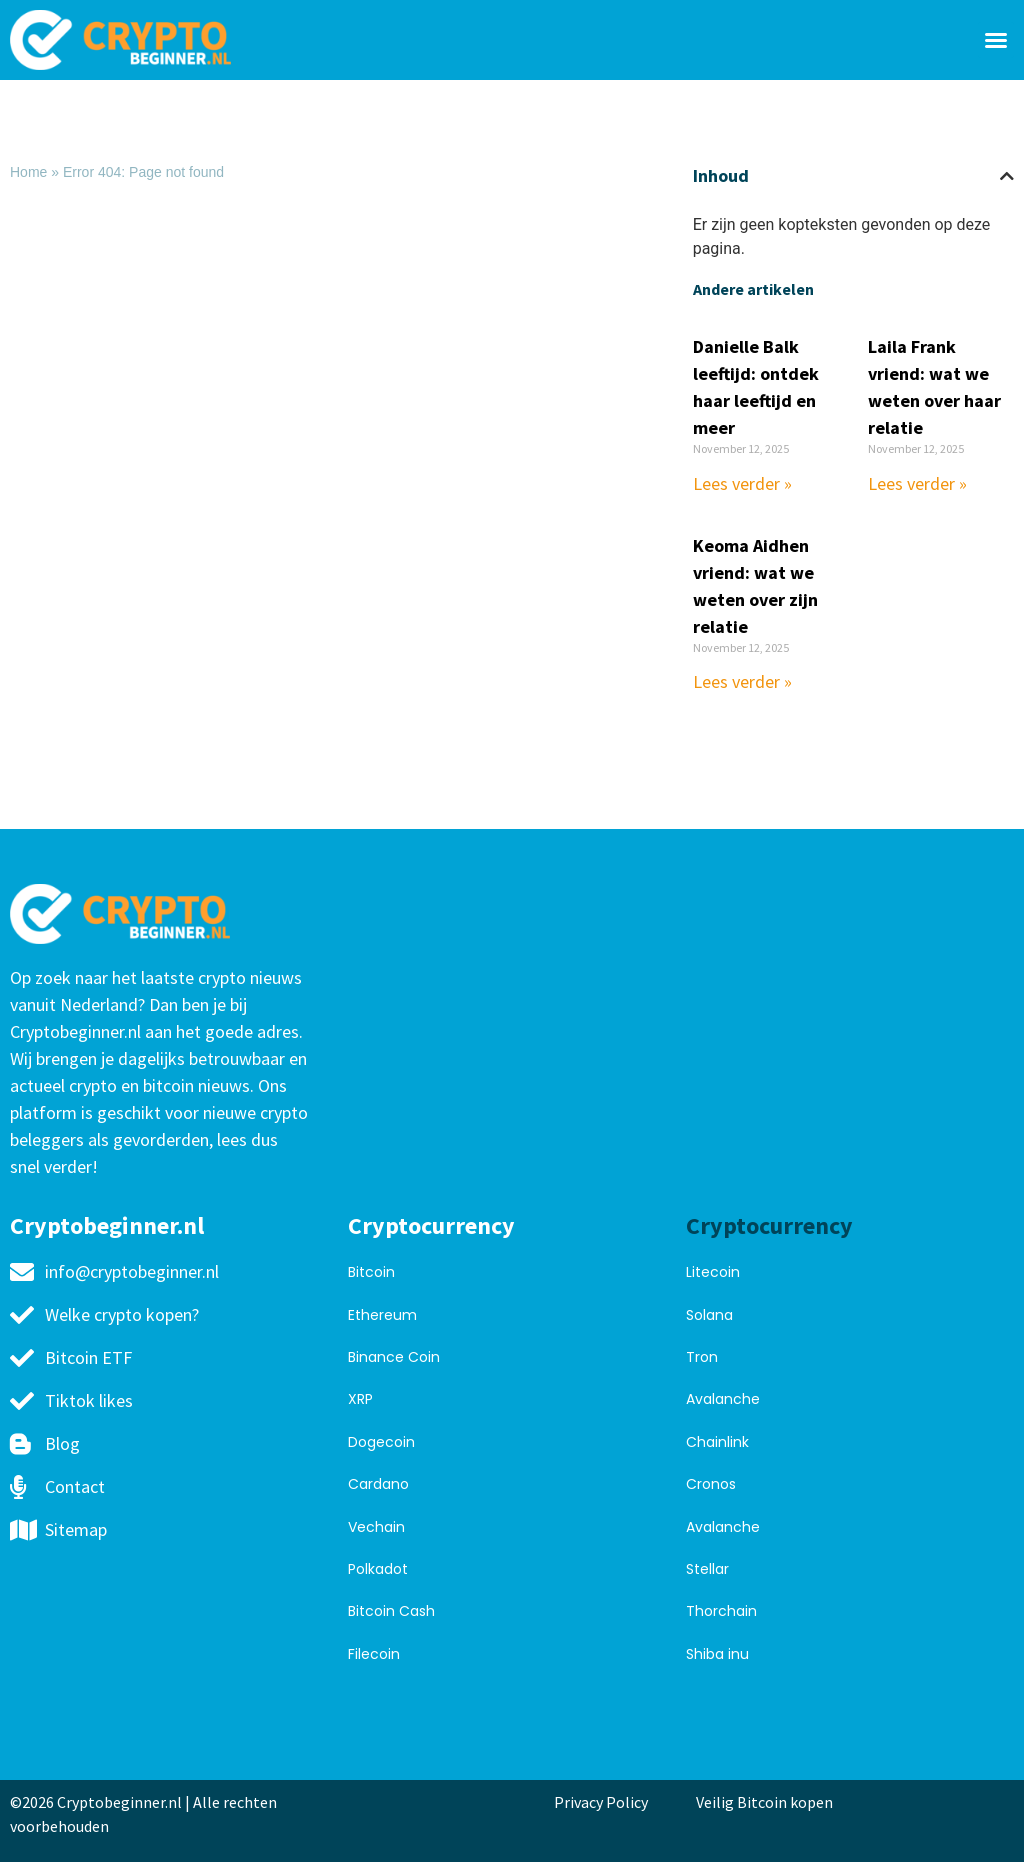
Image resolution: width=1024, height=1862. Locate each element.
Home (28, 172)
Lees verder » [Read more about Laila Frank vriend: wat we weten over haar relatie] (917, 483)
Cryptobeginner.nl (107, 1225)
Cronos (711, 1484)
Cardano (378, 1484)
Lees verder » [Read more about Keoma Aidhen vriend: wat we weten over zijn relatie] (742, 681)
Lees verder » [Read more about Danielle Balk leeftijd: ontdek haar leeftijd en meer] (742, 483)
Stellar (707, 1569)
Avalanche (723, 1399)
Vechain (376, 1527)
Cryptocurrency (431, 1225)
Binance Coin (394, 1357)
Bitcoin (371, 1272)
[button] (996, 40)
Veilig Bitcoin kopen (767, 1802)
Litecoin (713, 1272)
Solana (709, 1315)
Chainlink (717, 1442)
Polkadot (378, 1569)
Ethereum (382, 1315)
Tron (702, 1357)
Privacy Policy (601, 1802)
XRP (360, 1399)
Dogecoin (381, 1442)
